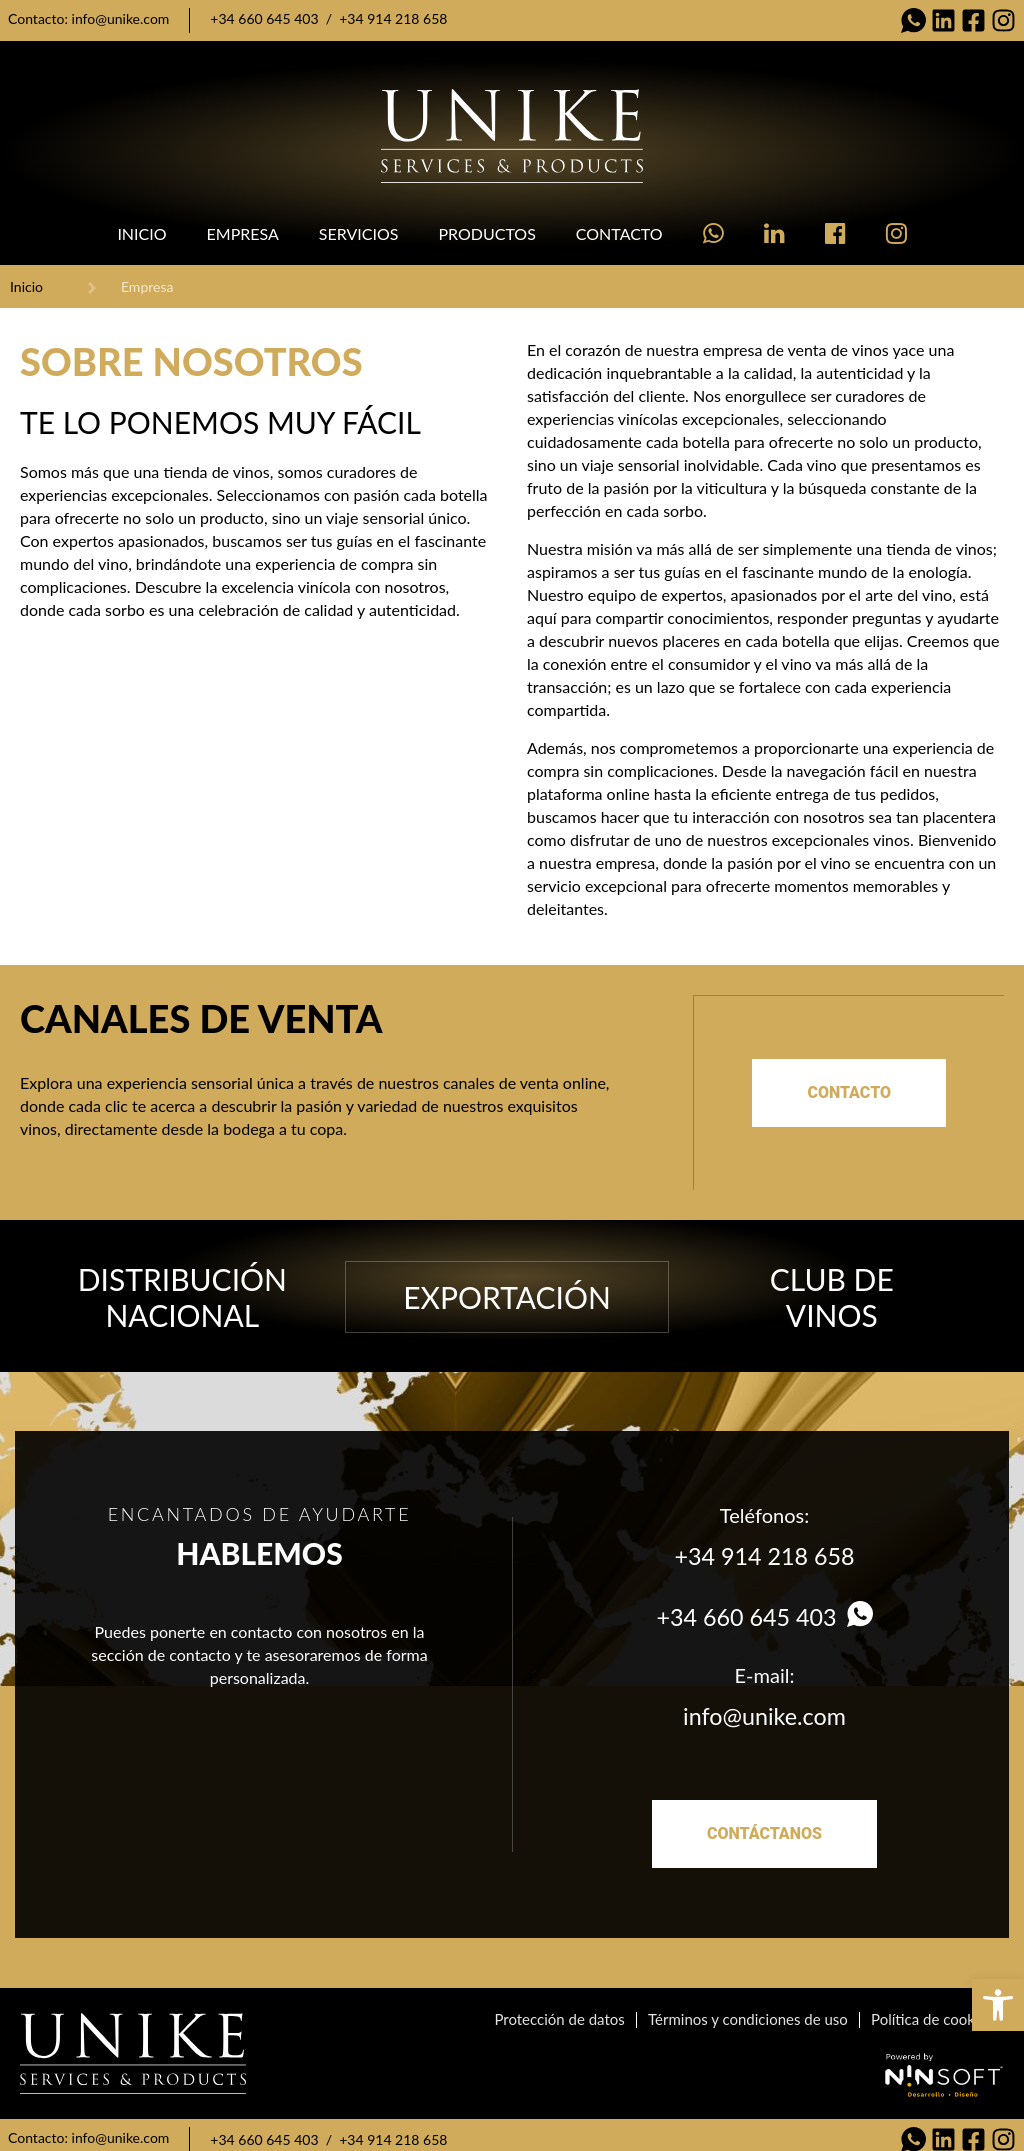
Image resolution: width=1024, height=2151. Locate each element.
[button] (998, 2005)
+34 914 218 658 (393, 18)
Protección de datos (565, 2010)
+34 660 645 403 (264, 18)
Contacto (619, 233)
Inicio (141, 233)
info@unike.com (121, 18)
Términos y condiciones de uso (752, 2010)
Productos (486, 233)
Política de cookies (933, 2010)
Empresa (243, 233)
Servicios (359, 233)
